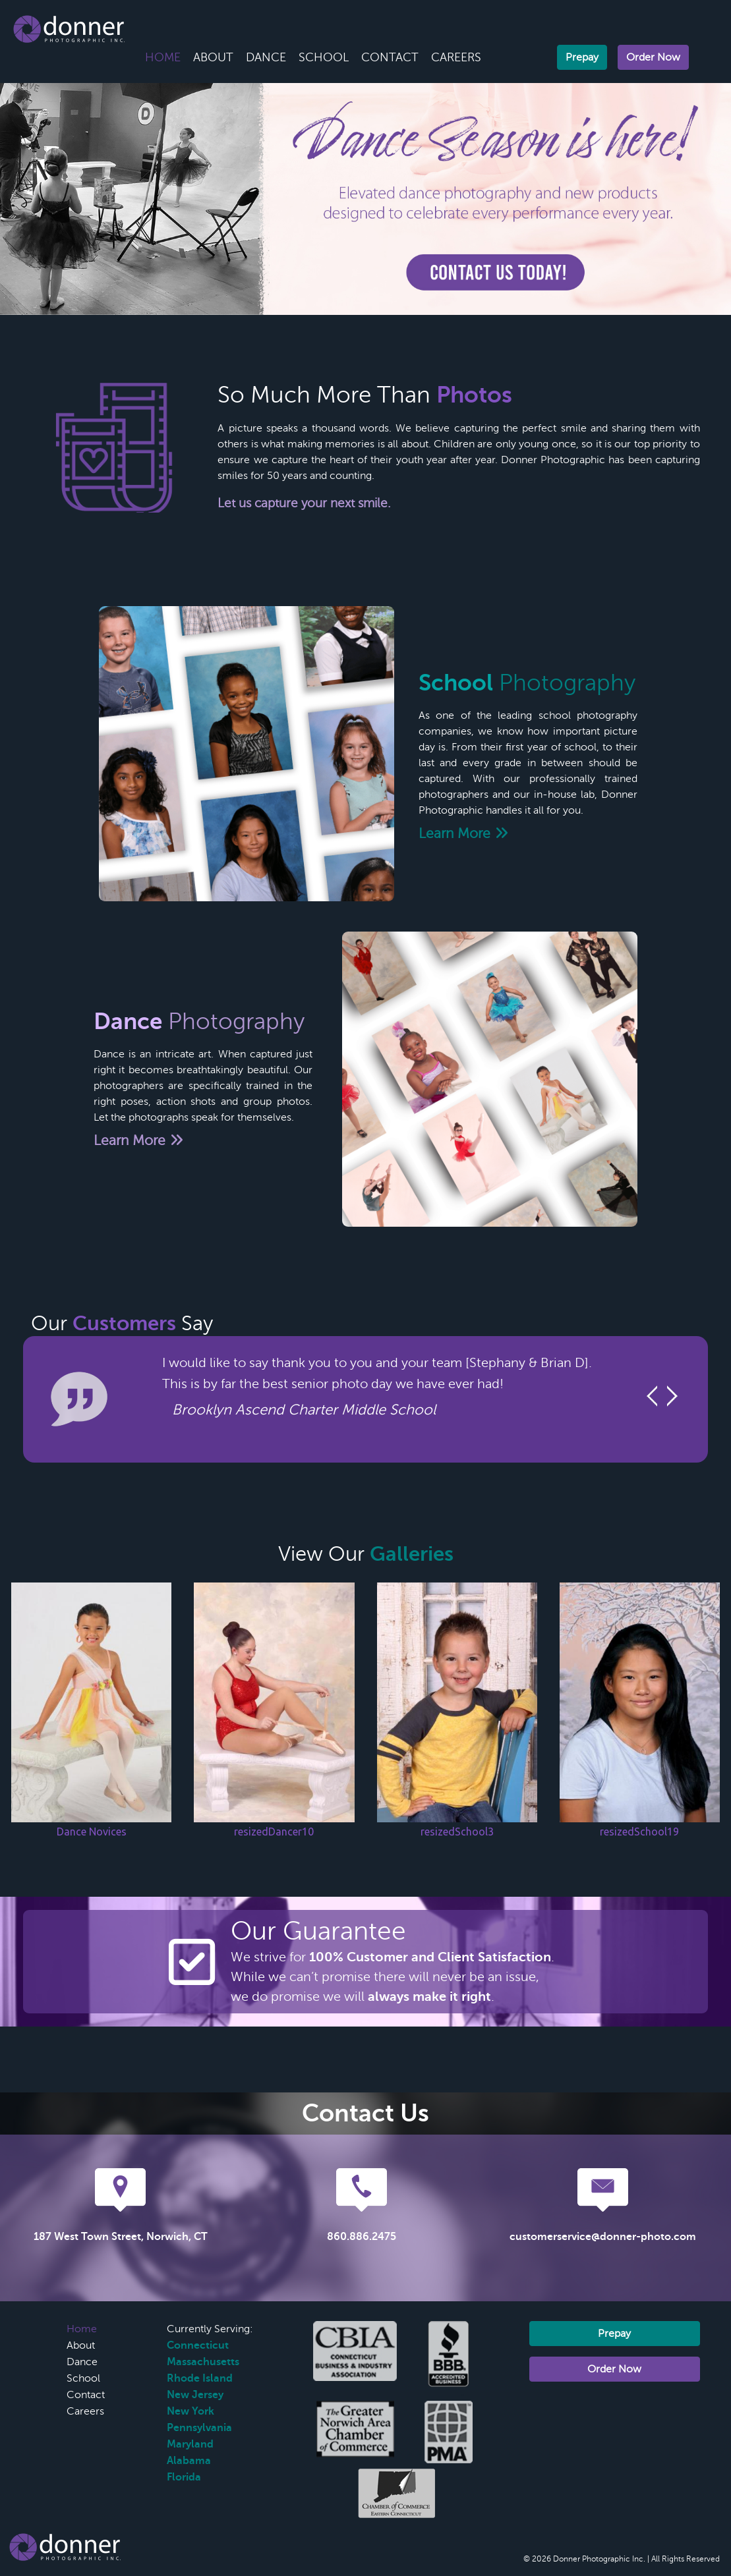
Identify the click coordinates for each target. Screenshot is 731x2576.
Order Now (653, 57)
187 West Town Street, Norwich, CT (121, 2237)
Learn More (463, 833)
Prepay (582, 57)
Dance (266, 57)
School (324, 57)
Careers (456, 57)
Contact (390, 57)
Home (163, 57)
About (213, 57)
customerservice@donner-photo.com (603, 2237)
